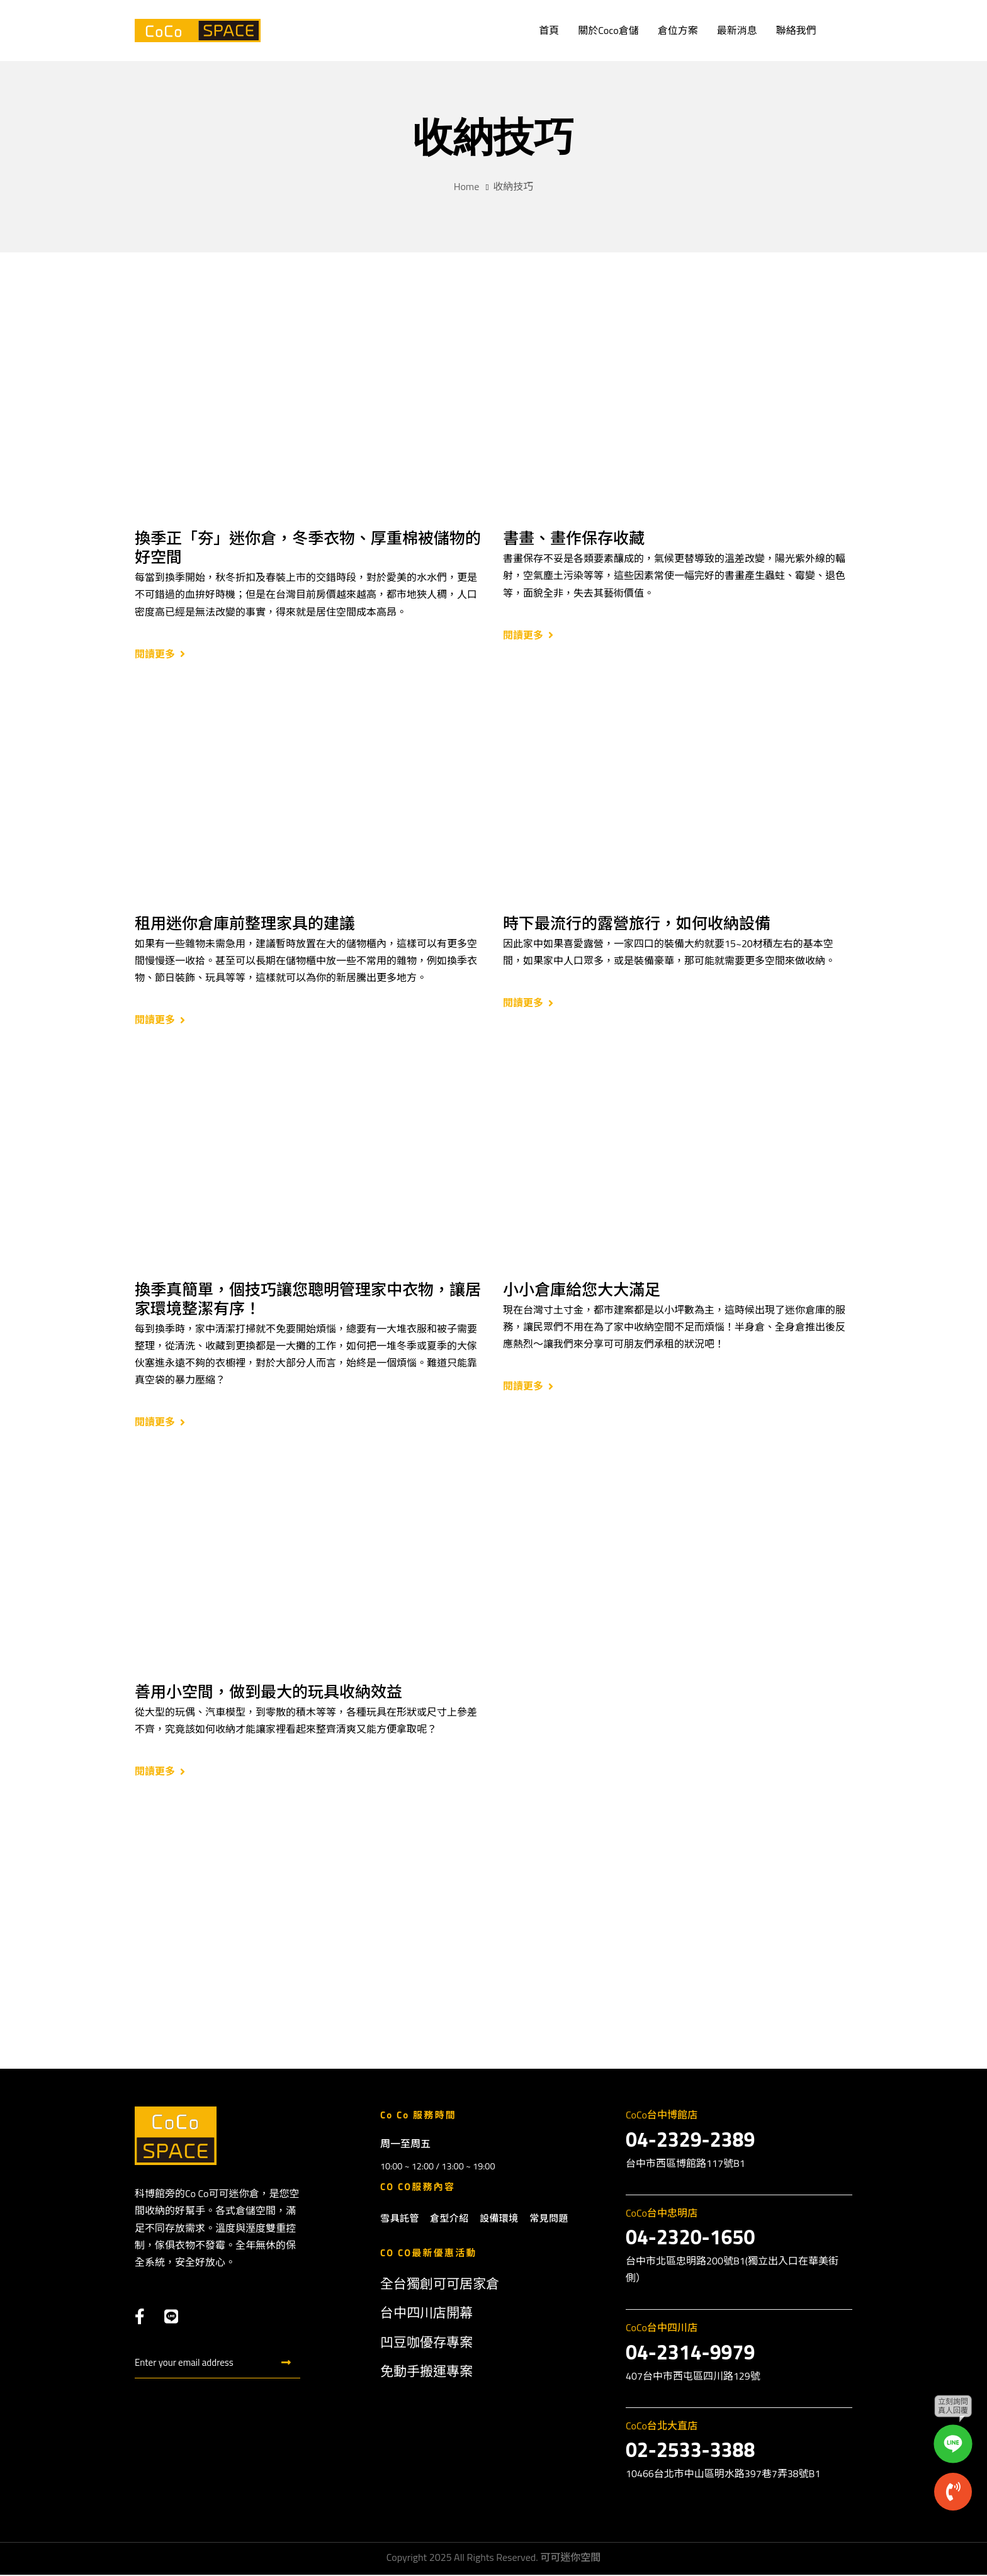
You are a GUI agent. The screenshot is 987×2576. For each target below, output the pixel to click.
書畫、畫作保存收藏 (574, 538)
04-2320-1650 (690, 2238)
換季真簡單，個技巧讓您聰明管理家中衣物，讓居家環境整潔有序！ (308, 1299)
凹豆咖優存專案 (426, 2343)
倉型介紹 (449, 2219)
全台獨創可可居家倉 (439, 2285)
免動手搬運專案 (426, 2372)
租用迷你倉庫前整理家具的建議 (245, 923)
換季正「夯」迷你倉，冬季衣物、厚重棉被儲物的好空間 (308, 547)
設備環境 (499, 2219)
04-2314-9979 (690, 2352)
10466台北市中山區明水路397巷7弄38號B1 (723, 2474)
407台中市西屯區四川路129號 (693, 2376)
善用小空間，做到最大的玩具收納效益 (268, 1691)
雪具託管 (399, 2219)
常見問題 (548, 2219)
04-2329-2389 (690, 2140)
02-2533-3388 (690, 2451)
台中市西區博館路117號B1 (685, 2163)
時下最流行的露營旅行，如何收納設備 (636, 923)
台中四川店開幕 (426, 2314)
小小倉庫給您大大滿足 (581, 1289)
